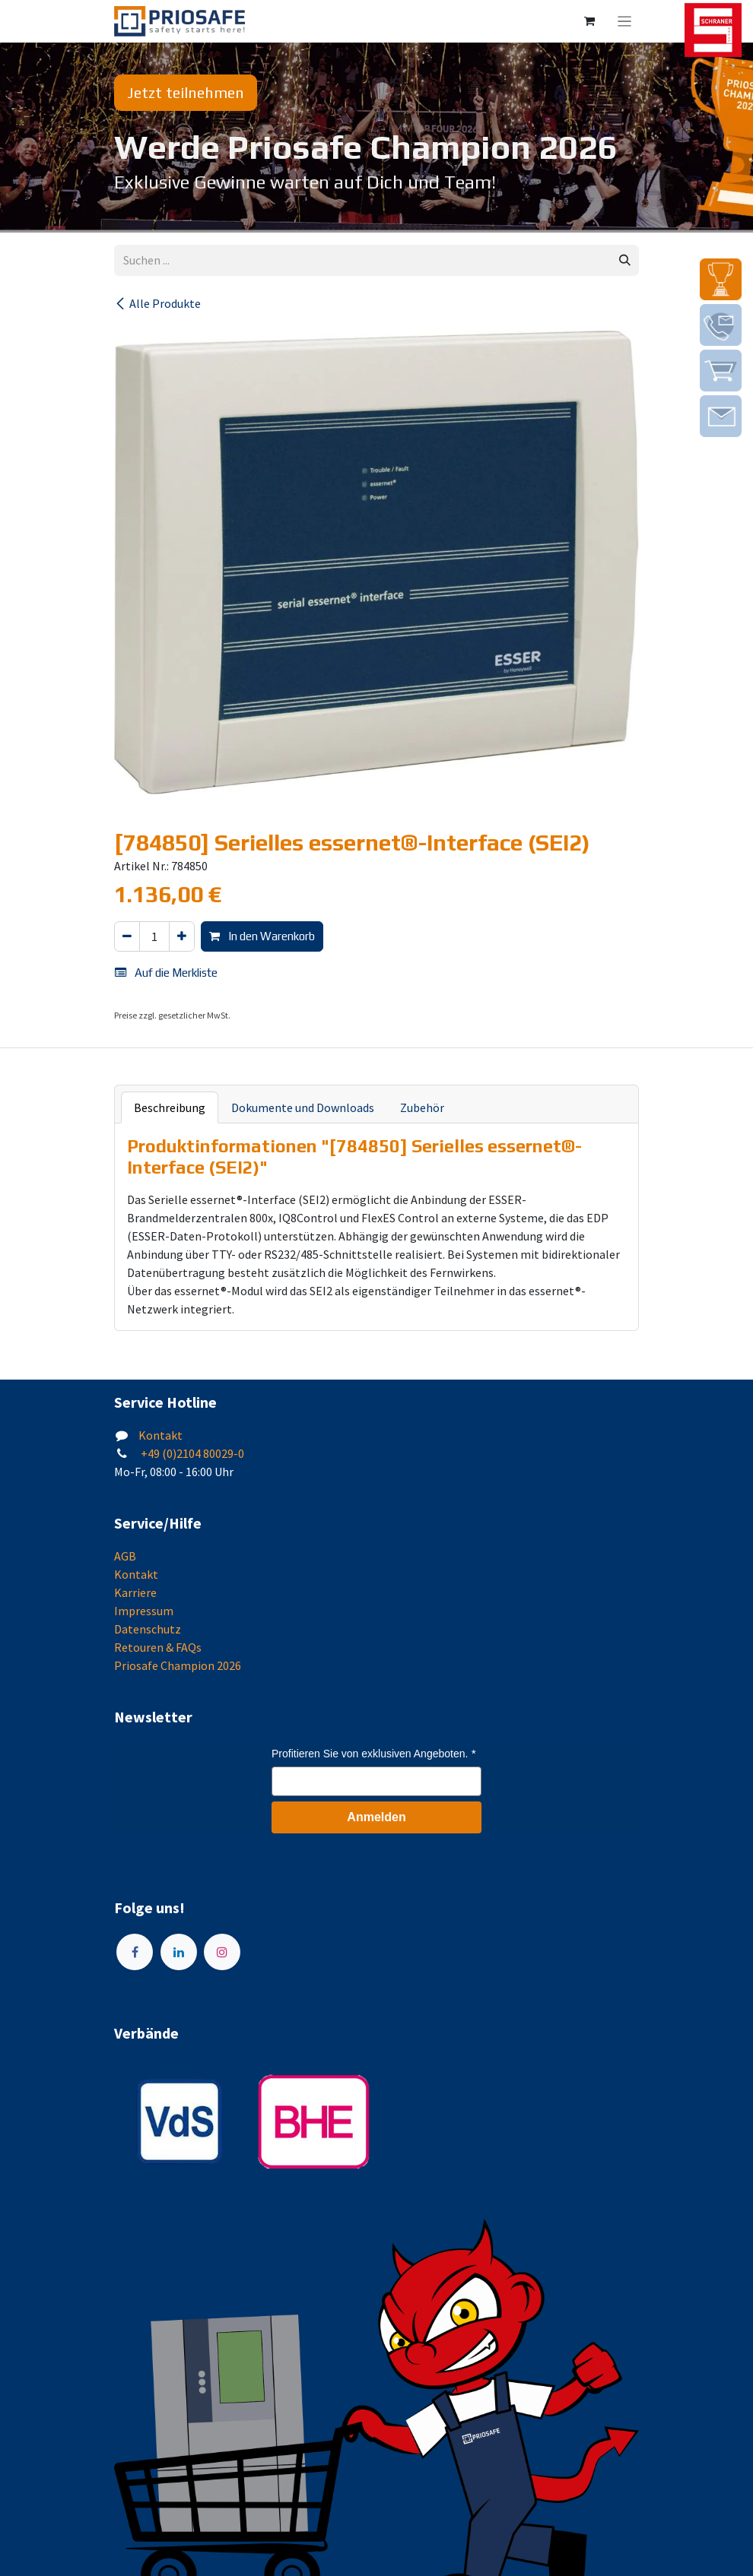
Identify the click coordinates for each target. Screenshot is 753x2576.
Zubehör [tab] (422, 1107)
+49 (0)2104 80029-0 (191, 1453)
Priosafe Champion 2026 (177, 1665)
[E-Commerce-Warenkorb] (589, 21)
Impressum (143, 1610)
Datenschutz (147, 1629)
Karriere (135, 1592)
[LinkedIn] (178, 1952)
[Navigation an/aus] (625, 21)
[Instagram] (222, 1952)
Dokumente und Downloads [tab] (302, 1107)
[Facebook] (134, 1952)
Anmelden (376, 1817)
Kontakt (160, 1435)
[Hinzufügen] (182, 936)
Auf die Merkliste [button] (166, 972)
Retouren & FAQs (158, 1647)
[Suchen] (625, 260)
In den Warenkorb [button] (262, 936)
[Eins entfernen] (127, 936)
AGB (125, 1556)
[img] (721, 279)
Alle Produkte (157, 303)
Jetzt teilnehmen (185, 92)
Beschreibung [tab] (169, 1107)
